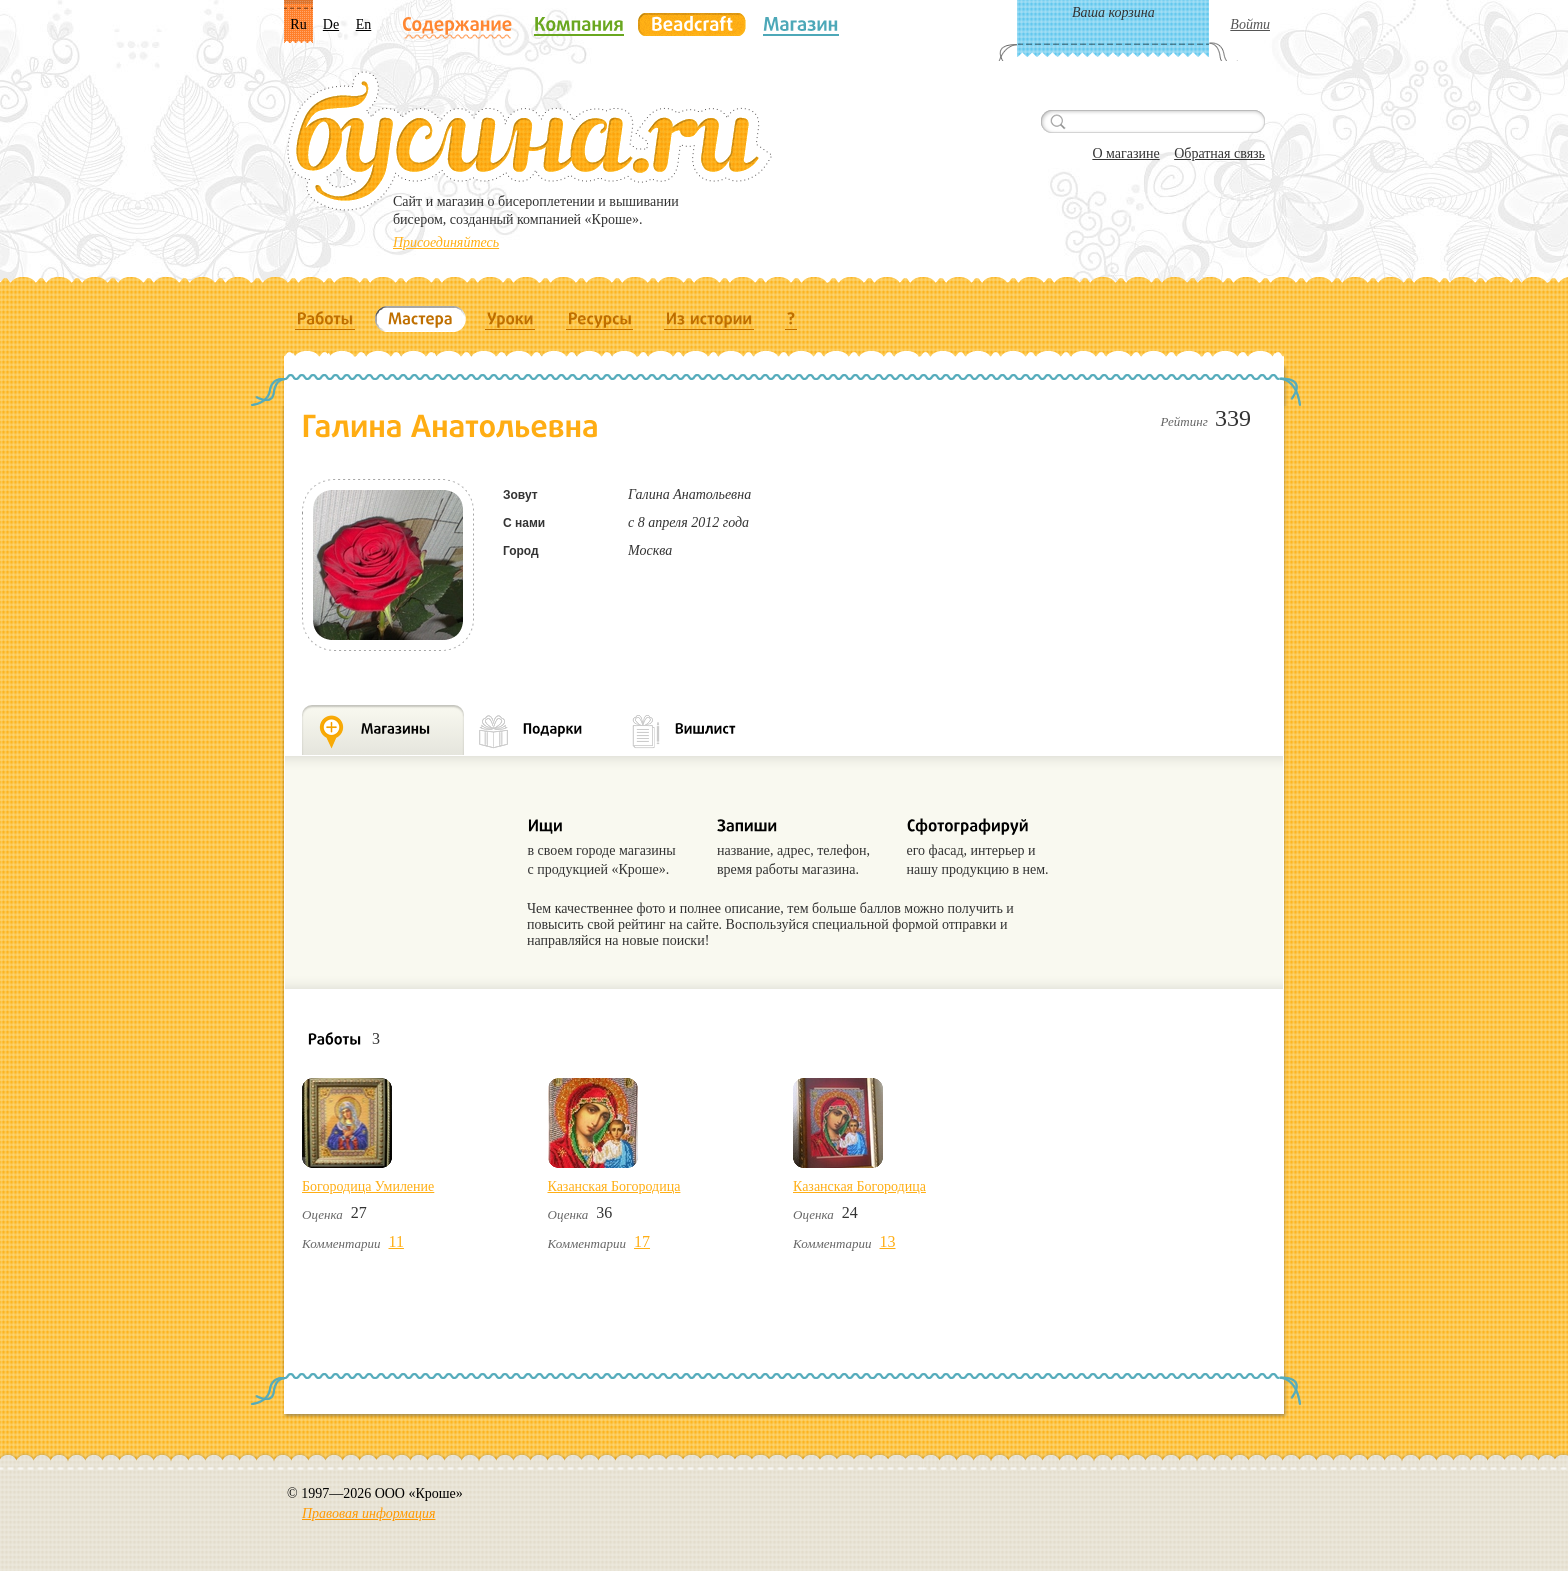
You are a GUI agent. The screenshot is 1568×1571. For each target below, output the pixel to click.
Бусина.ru (529, 141)
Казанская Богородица (614, 1186)
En (364, 24)
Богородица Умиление (368, 1186)
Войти (1250, 24)
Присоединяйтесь (446, 242)
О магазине (1125, 153)
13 (888, 1241)
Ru (298, 24)
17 (642, 1241)
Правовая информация (368, 1513)
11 (396, 1241)
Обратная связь (1219, 153)
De (331, 24)
